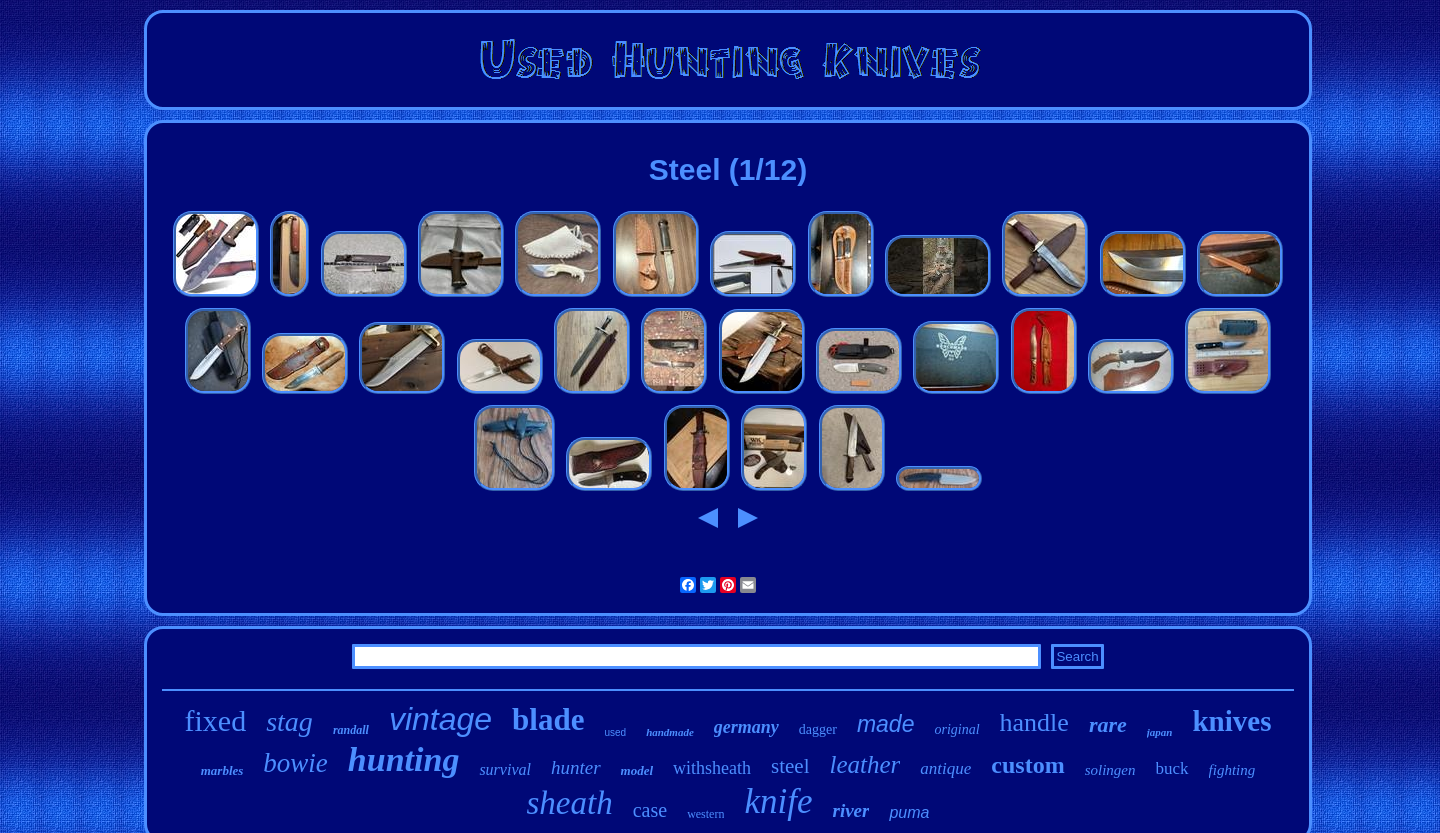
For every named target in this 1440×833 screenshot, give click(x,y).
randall (351, 730)
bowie (295, 763)
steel (790, 766)
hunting (404, 759)
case (650, 810)
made (886, 724)
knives (1231, 721)
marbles (222, 770)
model (637, 770)
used (615, 732)
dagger (818, 729)
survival (505, 769)
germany (746, 727)
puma (909, 812)
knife (778, 801)
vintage (440, 719)
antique (945, 768)
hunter (576, 767)
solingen (1110, 770)
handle (1034, 722)
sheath (570, 803)
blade (548, 719)
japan (1160, 732)
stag (289, 721)
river (850, 810)
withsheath (712, 768)
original (956, 729)
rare (1108, 724)
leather (865, 764)
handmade (670, 732)
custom (1027, 765)
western (705, 814)
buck (1172, 768)
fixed (216, 720)
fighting (1232, 770)
